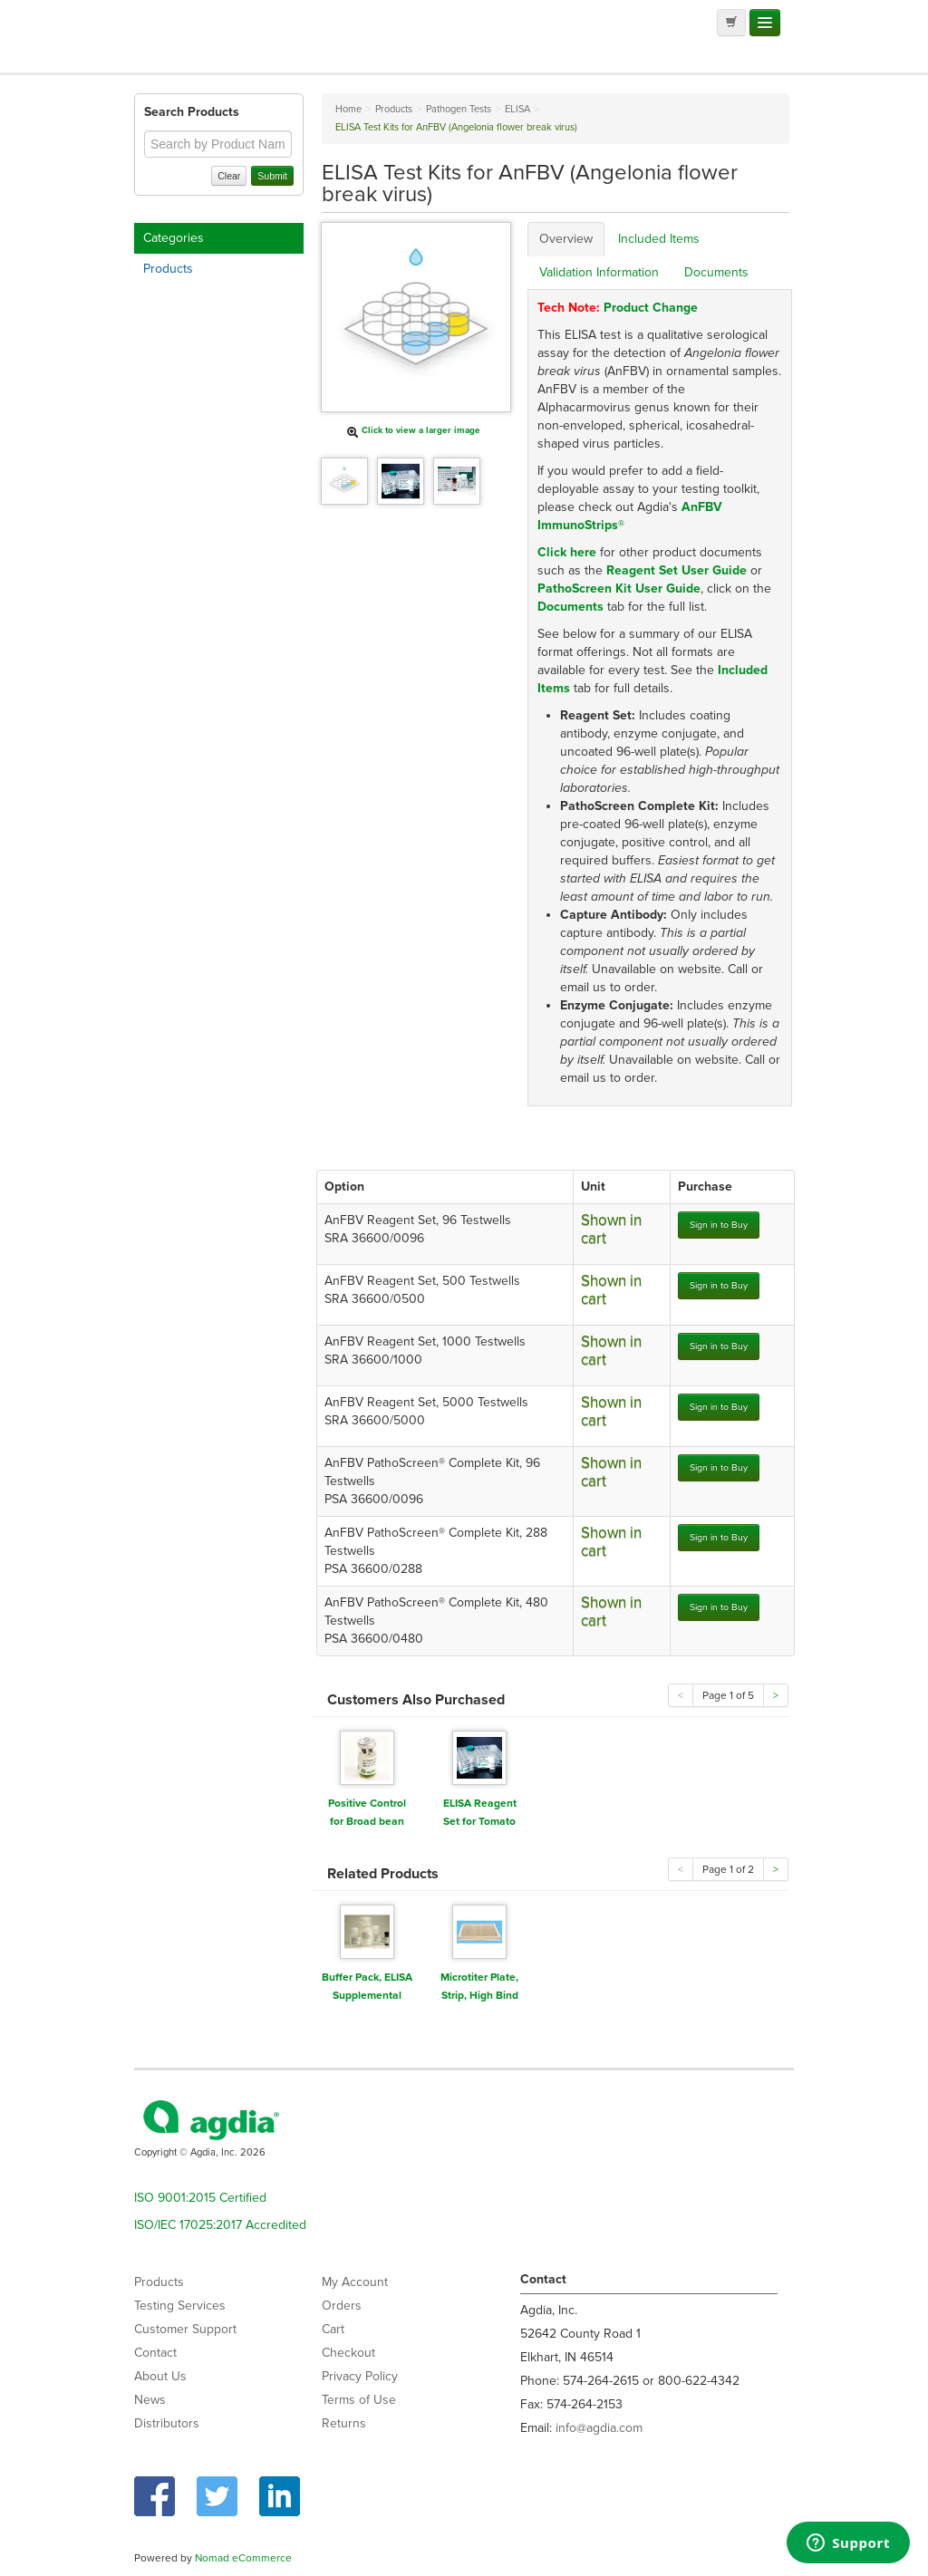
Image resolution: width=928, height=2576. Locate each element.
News (150, 2399)
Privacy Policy (360, 2376)
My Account (355, 2282)
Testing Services (180, 2305)
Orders (342, 2305)
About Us (160, 2376)
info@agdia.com (599, 2428)
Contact (155, 2352)
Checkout (348, 2352)
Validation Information (599, 272)
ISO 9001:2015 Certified (200, 2197)
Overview (566, 238)
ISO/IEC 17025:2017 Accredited (220, 2225)
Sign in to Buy (719, 1224)
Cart (333, 2329)
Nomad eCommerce (243, 2558)
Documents (716, 272)
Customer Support (185, 2329)
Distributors (166, 2423)
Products (168, 268)
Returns (344, 2423)
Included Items (659, 238)
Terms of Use (359, 2399)
